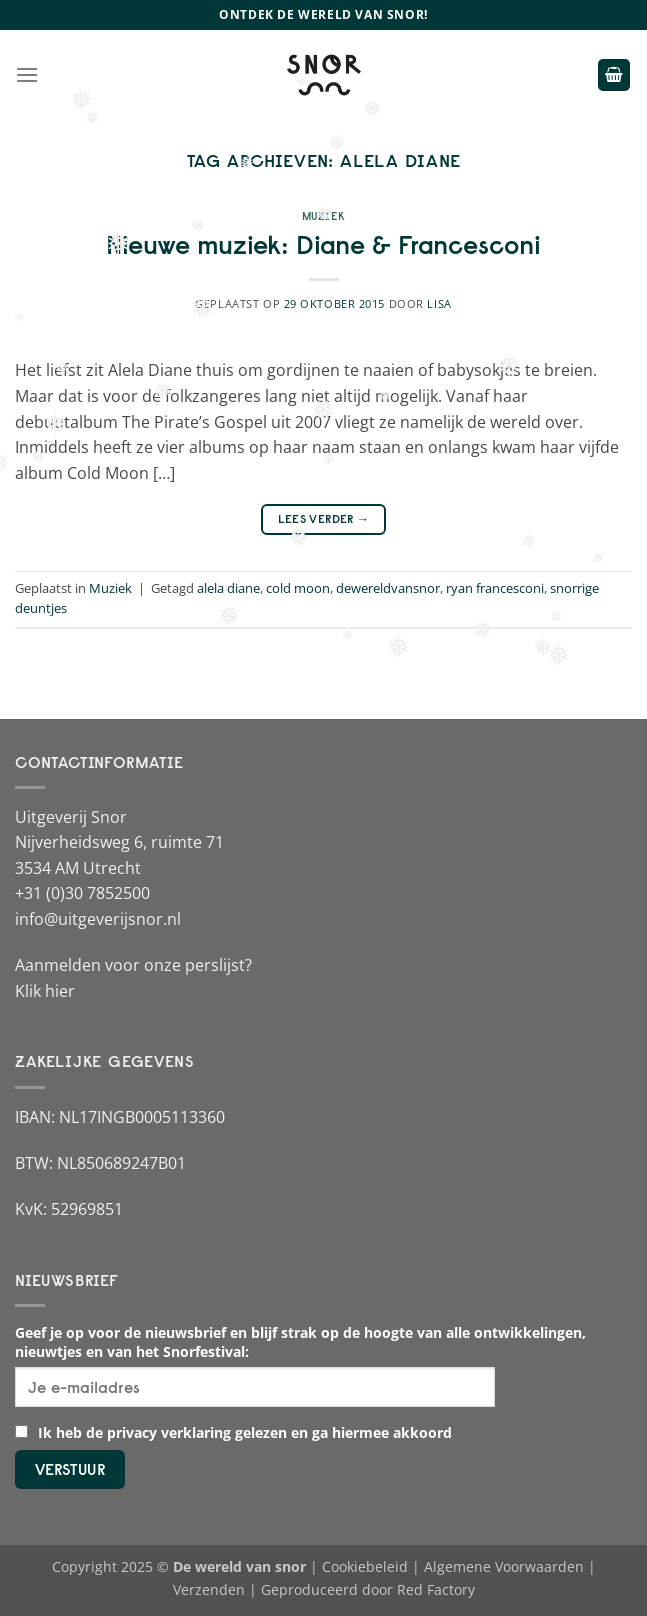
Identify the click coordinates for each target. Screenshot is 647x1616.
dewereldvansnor (388, 588)
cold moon (298, 588)
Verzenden (209, 1589)
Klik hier (45, 991)
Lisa (439, 303)
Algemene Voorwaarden (504, 1566)
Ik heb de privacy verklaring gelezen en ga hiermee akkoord (233, 1432)
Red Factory (436, 1589)
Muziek (323, 216)
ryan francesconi (495, 588)
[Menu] (27, 74)
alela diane (228, 588)
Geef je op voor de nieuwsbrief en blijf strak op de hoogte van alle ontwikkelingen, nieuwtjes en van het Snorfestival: (300, 1342)
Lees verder (324, 518)
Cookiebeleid (365, 1566)
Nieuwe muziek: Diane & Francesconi (323, 245)
